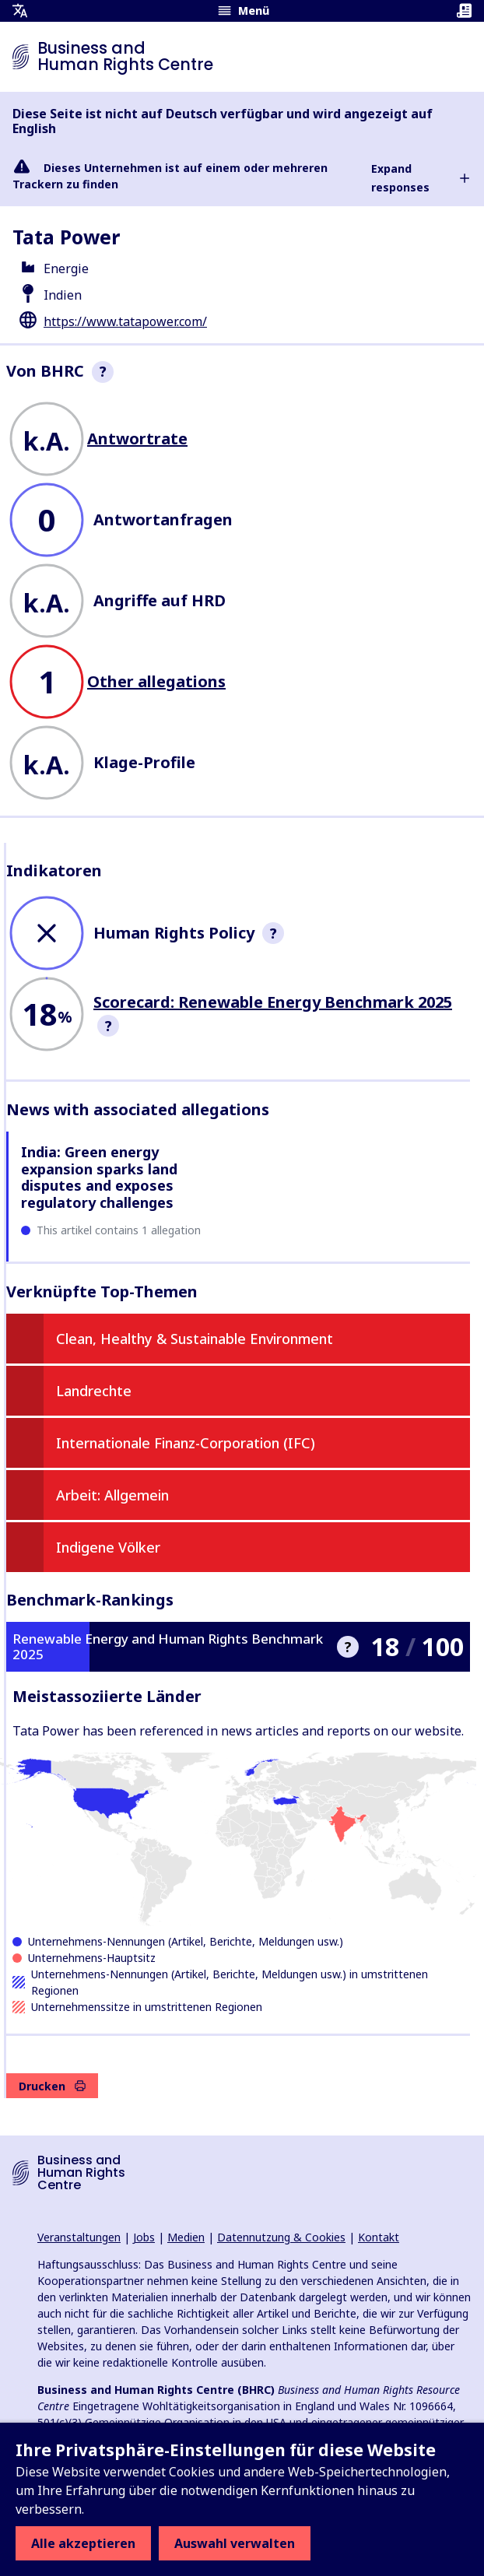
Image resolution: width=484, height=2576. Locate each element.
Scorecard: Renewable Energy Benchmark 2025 (272, 1002)
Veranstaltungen (79, 2237)
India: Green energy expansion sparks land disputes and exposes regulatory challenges (99, 1177)
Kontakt (378, 2237)
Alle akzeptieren (83, 2543)
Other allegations (156, 681)
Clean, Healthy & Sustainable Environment (194, 1338)
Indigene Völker (108, 1547)
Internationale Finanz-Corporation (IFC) (185, 1443)
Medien (186, 2237)
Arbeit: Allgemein (112, 1495)
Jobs (144, 2237)
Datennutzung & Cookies (281, 2237)
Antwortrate (137, 438)
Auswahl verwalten (234, 2543)
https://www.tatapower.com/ (125, 321)
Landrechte (94, 1390)
